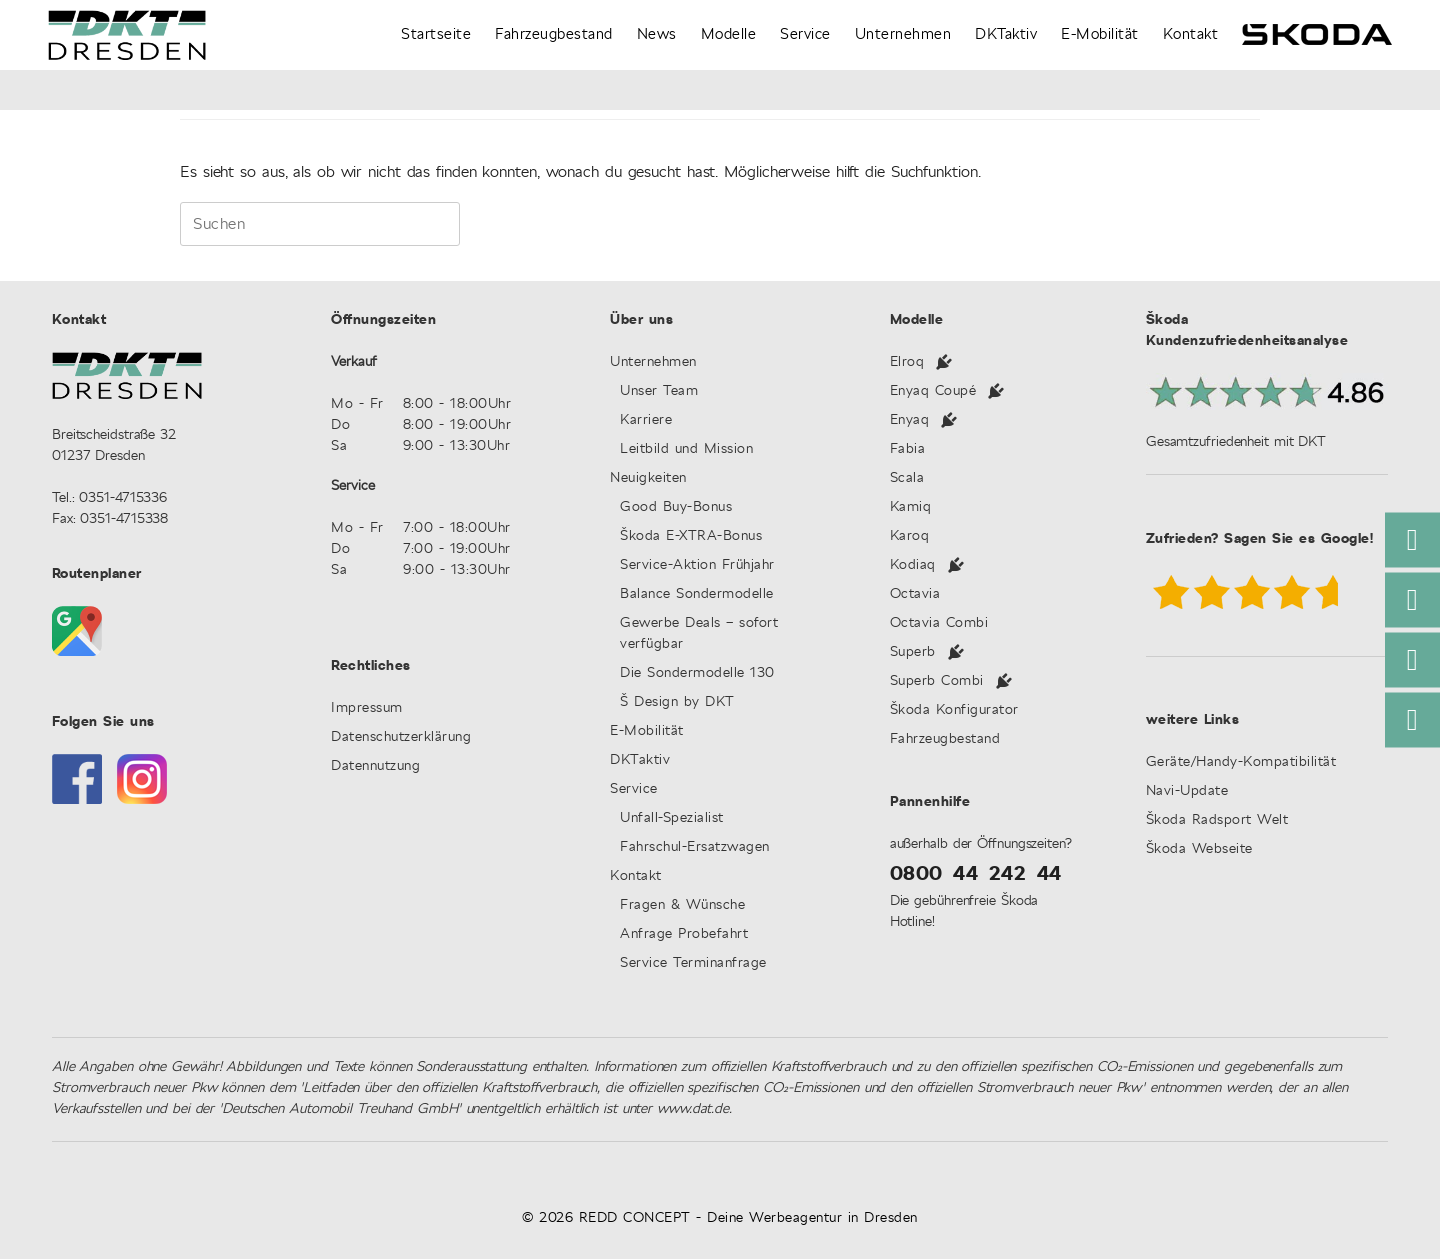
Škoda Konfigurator (954, 710)
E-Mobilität (1100, 34)
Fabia (908, 449)
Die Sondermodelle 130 (697, 673)
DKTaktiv (1006, 34)
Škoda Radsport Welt (1217, 820)
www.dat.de (693, 1109)
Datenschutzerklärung (401, 737)
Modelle (729, 34)
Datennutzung (375, 766)
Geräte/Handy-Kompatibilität (1241, 762)
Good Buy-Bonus (690, 507)
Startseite (436, 34)
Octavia (915, 594)
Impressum (367, 708)
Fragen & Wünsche (682, 905)
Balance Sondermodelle (697, 594)
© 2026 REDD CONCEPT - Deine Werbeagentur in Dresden (720, 1218)
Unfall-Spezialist (672, 818)
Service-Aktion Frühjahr (697, 565)
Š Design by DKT (677, 702)
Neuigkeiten (648, 478)
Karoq (910, 536)
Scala (907, 478)
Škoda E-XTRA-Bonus (691, 536)
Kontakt (1191, 34)
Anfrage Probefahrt (684, 934)
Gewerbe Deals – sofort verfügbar (699, 634)
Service (805, 34)
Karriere (646, 420)
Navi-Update (1187, 791)
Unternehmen (903, 34)
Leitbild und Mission (686, 449)
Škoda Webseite (1199, 849)
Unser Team (659, 391)
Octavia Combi (939, 623)
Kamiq (911, 507)
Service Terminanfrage (693, 963)
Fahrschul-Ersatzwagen (695, 847)
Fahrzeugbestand (554, 34)
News (657, 34)
